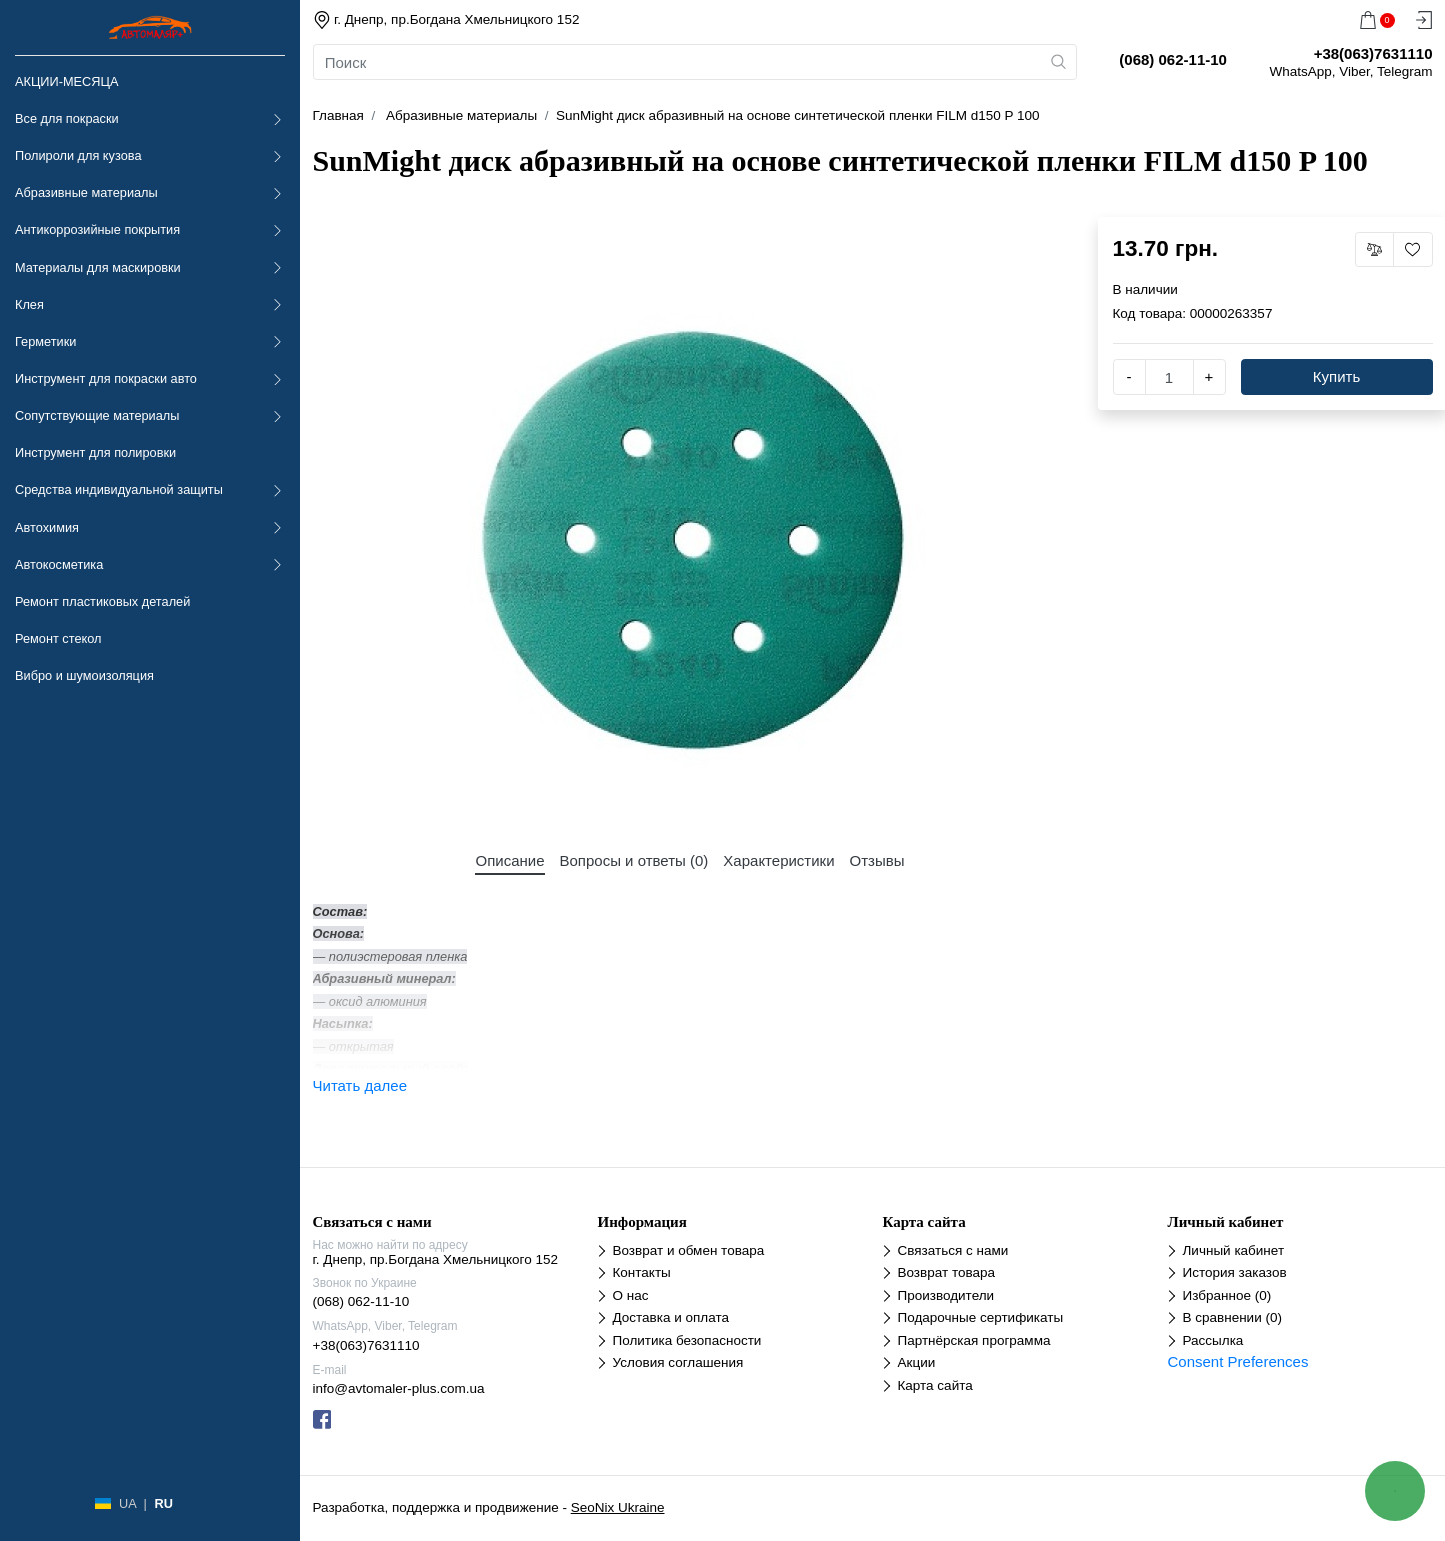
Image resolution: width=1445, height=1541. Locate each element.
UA (127, 1503)
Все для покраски (67, 118)
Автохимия (47, 527)
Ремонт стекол (58, 638)
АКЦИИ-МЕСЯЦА (66, 81)
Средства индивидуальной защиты (119, 489)
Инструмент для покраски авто (106, 378)
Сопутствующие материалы (97, 415)
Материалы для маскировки (98, 267)
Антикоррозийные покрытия (97, 229)
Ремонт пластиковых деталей (102, 601)
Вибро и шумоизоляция (84, 675)
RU (163, 1503)
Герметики (45, 341)
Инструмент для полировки (95, 452)
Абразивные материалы (86, 192)
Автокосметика (59, 564)
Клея (29, 304)
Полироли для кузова (78, 155)
